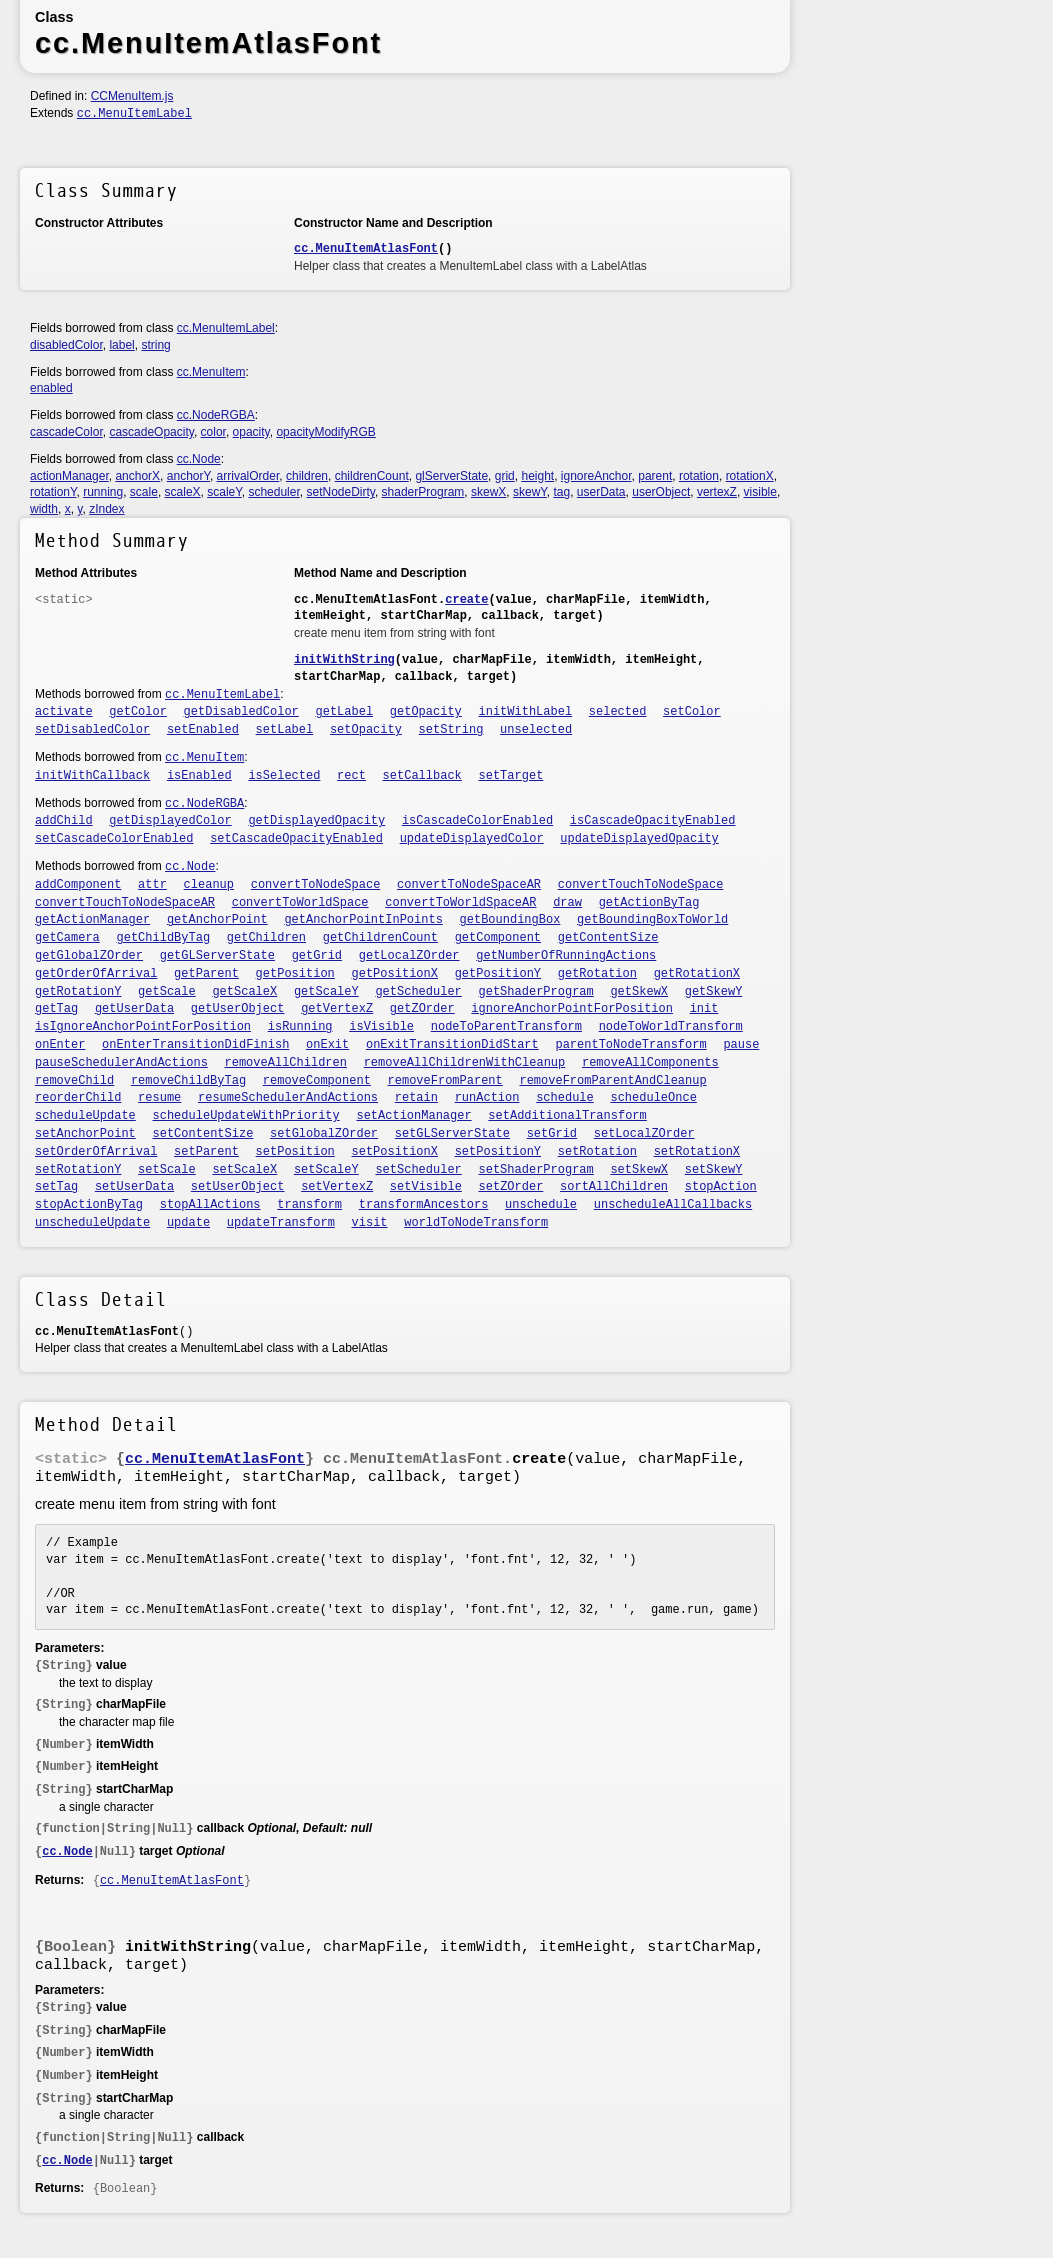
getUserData (134, 1009)
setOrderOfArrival (96, 1152)
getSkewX (639, 992)
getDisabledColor (241, 712)
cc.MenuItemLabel (134, 114)
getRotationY (78, 992)
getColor (138, 712)
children (307, 476)
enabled (51, 388)
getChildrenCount (380, 938)
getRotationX (697, 974)
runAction (487, 1098)
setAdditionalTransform (567, 1116)
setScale (167, 1170)
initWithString (344, 660)
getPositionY (498, 974)
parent (655, 476)
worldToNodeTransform (476, 1223)
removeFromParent (445, 1081)
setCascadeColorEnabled (114, 839)
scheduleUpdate (85, 1116)
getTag (56, 1009)
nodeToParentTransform (506, 1027)
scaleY (224, 492)
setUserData (134, 1187)
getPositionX (395, 974)
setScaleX (244, 1170)
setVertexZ (337, 1187)
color (213, 432)
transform (309, 1205)
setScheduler (418, 1170)
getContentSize (608, 938)
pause (741, 1045)
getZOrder (422, 1009)
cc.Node (199, 459)
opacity (251, 432)
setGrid (552, 1134)
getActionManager (92, 920)
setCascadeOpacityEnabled (296, 839)
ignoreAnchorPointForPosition (572, 1009)
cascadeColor (66, 432)
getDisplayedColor (170, 821)
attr (152, 885)
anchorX (137, 476)
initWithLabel (526, 712)
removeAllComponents (650, 1063)
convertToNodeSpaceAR (469, 885)
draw (567, 903)
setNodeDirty (340, 492)
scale (144, 492)
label (121, 345)
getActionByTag (649, 903)
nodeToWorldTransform (671, 1027)
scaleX (183, 492)
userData (601, 492)
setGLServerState (452, 1134)
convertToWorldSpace (300, 903)
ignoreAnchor (596, 476)
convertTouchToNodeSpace (641, 885)
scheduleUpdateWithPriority (246, 1116)
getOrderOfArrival (96, 974)
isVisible (381, 1027)
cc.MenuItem (211, 372)
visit (370, 1223)
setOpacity (366, 730)
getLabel (345, 712)
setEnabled (203, 730)
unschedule (541, 1205)
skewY (530, 492)
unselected (536, 730)
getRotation (597, 974)
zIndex (106, 509)
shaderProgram (423, 492)
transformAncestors (424, 1205)
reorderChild (78, 1098)
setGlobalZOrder (324, 1134)
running (103, 492)
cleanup (209, 885)
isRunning (300, 1027)
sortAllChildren (614, 1187)
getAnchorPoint (217, 920)
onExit (327, 1045)
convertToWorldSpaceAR (460, 903)
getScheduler (418, 992)
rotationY (53, 492)
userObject (661, 492)
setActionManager (413, 1116)
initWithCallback (92, 776)
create (466, 600)
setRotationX (697, 1152)
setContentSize (203, 1134)
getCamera (67, 938)
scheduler (273, 492)
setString (451, 730)
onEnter (60, 1045)
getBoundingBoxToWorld (652, 920)
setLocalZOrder (644, 1134)
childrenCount (372, 476)
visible (760, 492)
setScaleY (326, 1170)
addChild (64, 821)
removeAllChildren (286, 1063)
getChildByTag (164, 938)
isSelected (284, 776)
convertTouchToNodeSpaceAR (125, 903)
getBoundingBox (510, 920)
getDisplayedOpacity (316, 821)
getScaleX (244, 992)
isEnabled (199, 776)
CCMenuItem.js (132, 96)
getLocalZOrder (409, 956)
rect (351, 776)
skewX (488, 492)
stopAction (721, 1187)
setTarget (511, 776)
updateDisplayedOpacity (639, 839)
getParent (206, 974)
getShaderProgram (536, 992)
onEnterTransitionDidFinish (195, 1045)
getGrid (317, 956)
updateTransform (281, 1223)
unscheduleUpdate (92, 1223)
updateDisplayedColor (472, 839)
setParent (206, 1152)
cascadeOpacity (151, 432)
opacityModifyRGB (325, 432)
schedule (565, 1098)
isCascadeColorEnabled (477, 821)
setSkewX (639, 1170)
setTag (56, 1187)
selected (618, 712)
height (537, 476)
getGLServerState (217, 956)
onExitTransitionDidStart (452, 1045)
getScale (167, 992)
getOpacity (426, 712)
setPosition (295, 1152)
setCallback (422, 776)
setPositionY (498, 1152)
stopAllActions (210, 1205)
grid (505, 476)
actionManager (69, 476)
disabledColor (66, 345)
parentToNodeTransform (630, 1045)
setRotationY (78, 1170)
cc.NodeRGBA (216, 415)
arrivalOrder (248, 476)
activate (64, 712)
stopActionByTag (89, 1205)
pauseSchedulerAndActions (121, 1063)
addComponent (78, 885)
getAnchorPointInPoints (363, 920)
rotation (699, 476)
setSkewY (714, 1170)
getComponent (498, 938)
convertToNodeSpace (316, 885)
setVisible (426, 1187)
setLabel (285, 730)
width (44, 509)
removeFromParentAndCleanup (612, 1081)
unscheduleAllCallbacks (673, 1205)
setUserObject (238, 1187)
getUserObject (238, 1009)
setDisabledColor (92, 730)
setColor (692, 712)
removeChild (74, 1081)
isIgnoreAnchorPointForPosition (143, 1027)
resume (159, 1098)
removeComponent (317, 1081)
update (188, 1223)
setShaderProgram (536, 1170)
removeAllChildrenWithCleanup (465, 1063)
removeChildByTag (188, 1081)
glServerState (451, 476)
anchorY (188, 476)
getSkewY (714, 992)
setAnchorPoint (85, 1134)
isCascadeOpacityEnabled (653, 821)
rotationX (750, 476)
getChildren (266, 938)
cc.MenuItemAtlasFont (366, 249)
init (704, 1009)
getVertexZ (337, 1009)
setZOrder (511, 1187)
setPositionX (395, 1152)
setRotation (597, 1152)
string (155, 345)
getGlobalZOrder (89, 956)
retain (416, 1098)
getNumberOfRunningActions (566, 956)
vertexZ (717, 492)
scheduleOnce (653, 1098)
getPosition (295, 974)
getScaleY (326, 992)
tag (561, 492)
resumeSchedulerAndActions (288, 1098)
